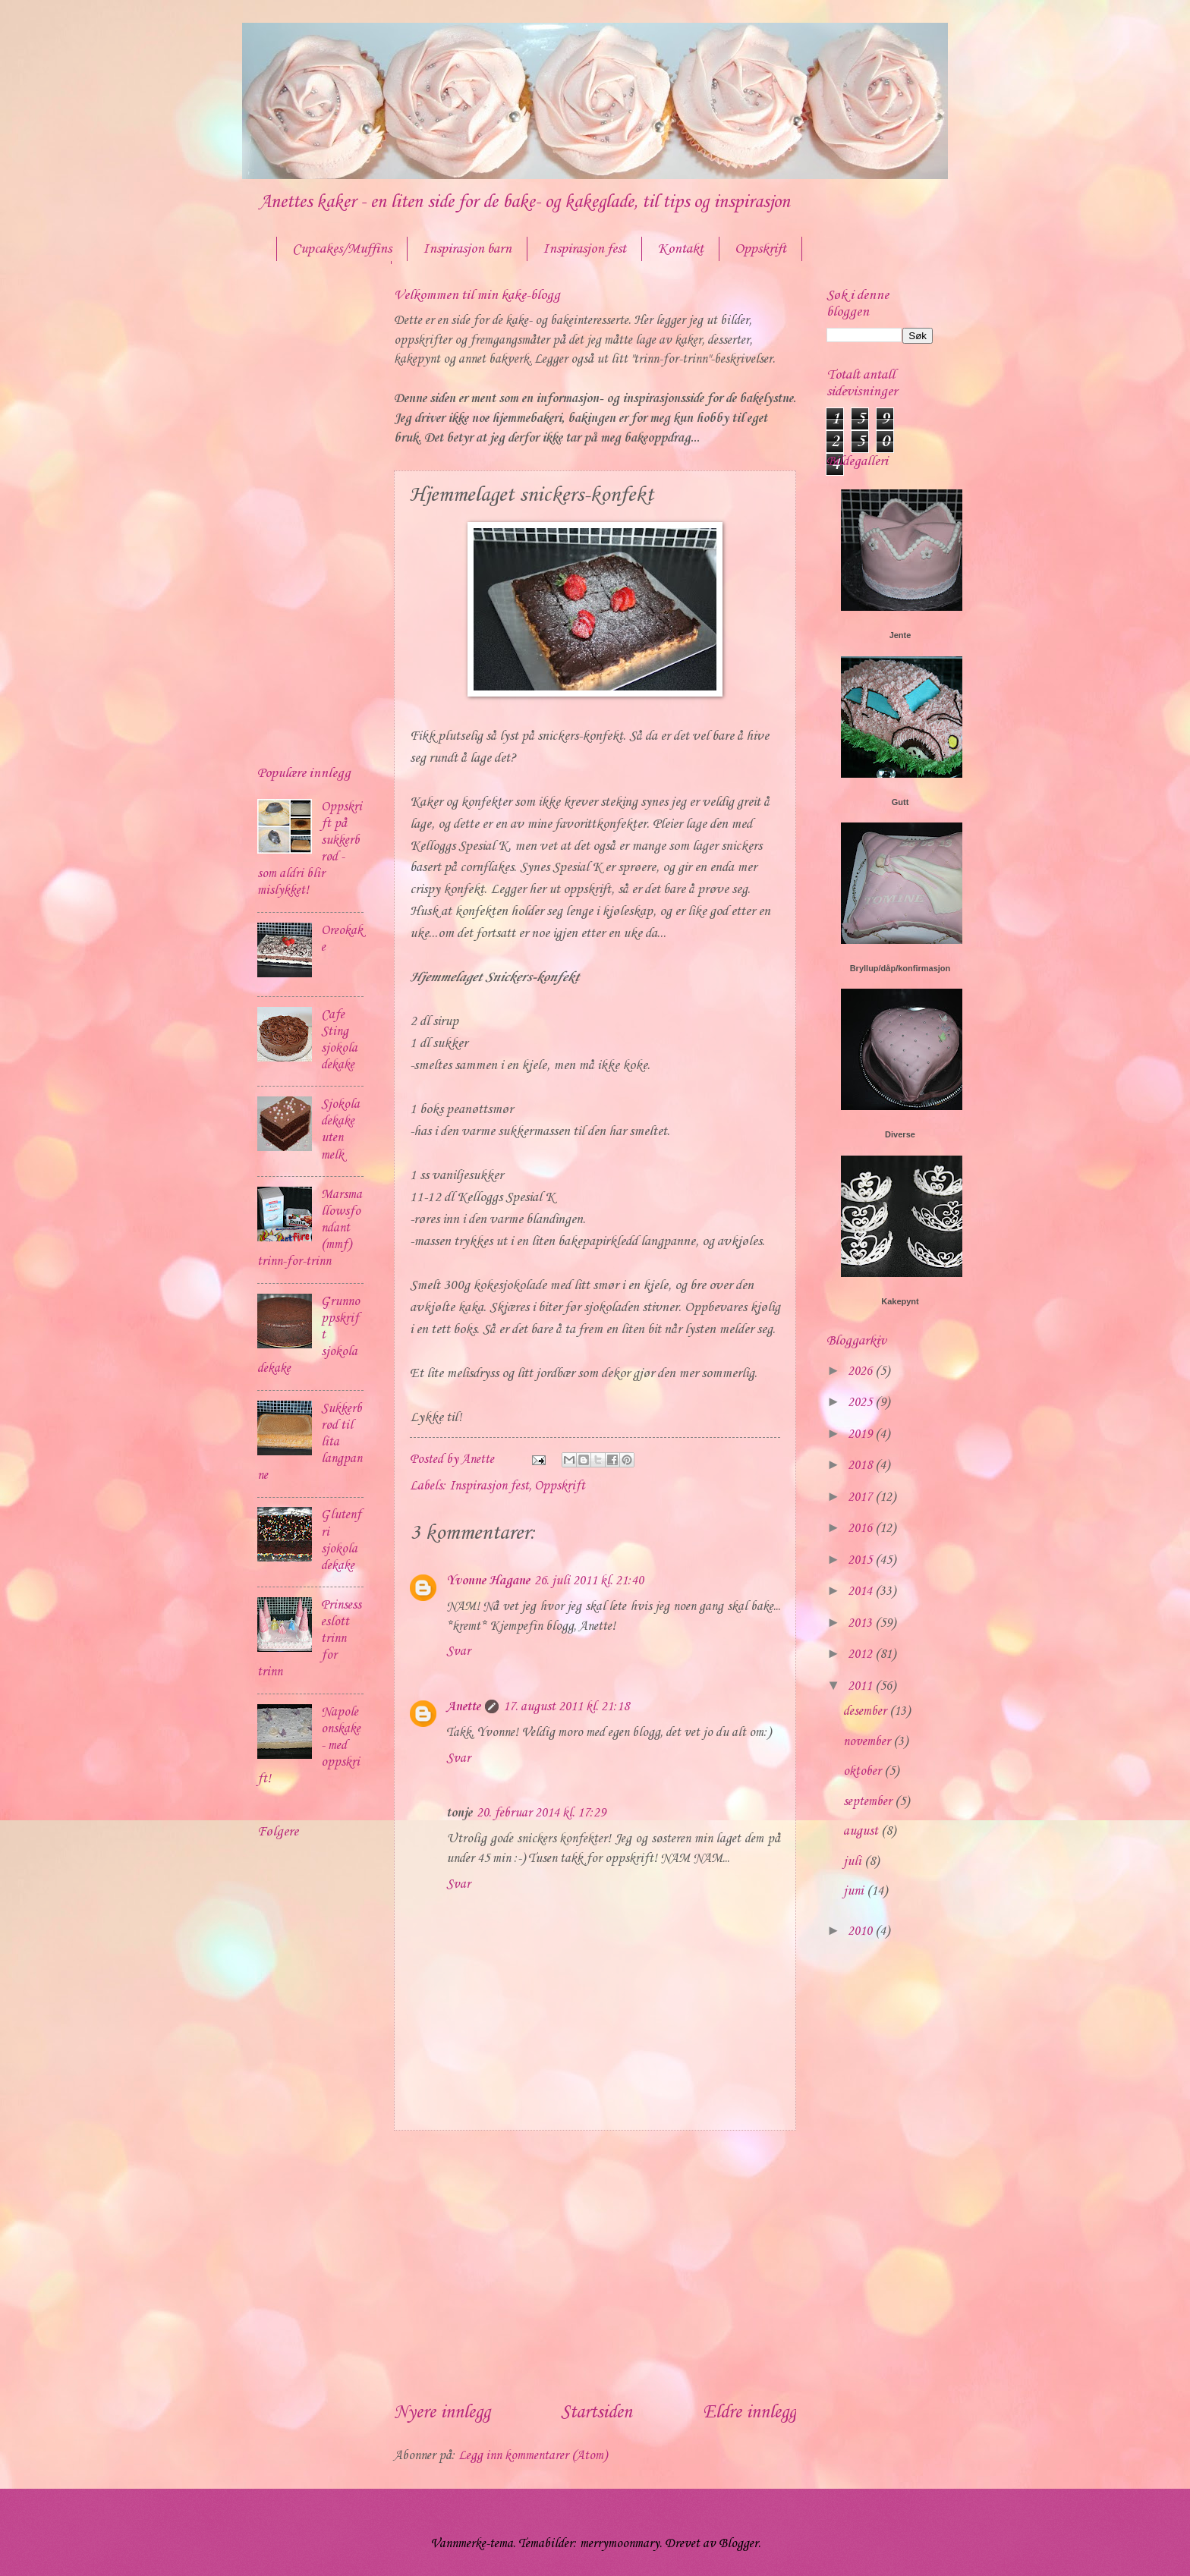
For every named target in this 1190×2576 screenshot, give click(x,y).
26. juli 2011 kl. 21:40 (589, 1581)
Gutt (900, 802)
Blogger (738, 2544)
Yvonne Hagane (488, 1581)
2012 (861, 1654)
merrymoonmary (620, 2544)
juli (853, 1862)
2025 (861, 1403)
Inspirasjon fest (584, 249)
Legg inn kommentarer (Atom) (532, 2456)
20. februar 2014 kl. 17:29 (541, 1813)
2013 (861, 1623)
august (862, 1831)
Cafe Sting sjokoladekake (339, 1040)
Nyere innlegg (442, 2412)
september (869, 1802)
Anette (463, 1707)
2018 (861, 1466)
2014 (861, 1591)
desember (866, 1711)
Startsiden (596, 2412)
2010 (861, 1931)
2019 (861, 1434)
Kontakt (680, 249)
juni (855, 1891)
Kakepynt (900, 1301)
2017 (861, 1497)
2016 (861, 1528)
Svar (458, 1651)
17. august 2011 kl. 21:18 (566, 1707)
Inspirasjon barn (467, 249)
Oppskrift (760, 249)
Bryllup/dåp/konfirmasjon (900, 968)
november (868, 1742)
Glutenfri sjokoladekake (341, 1540)
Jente (900, 635)
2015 (861, 1560)
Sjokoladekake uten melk (340, 1129)
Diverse (900, 1134)
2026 (861, 1371)
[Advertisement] (595, 2265)
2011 (861, 1686)
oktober (863, 1771)
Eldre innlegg (749, 2412)
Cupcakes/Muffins (342, 249)
